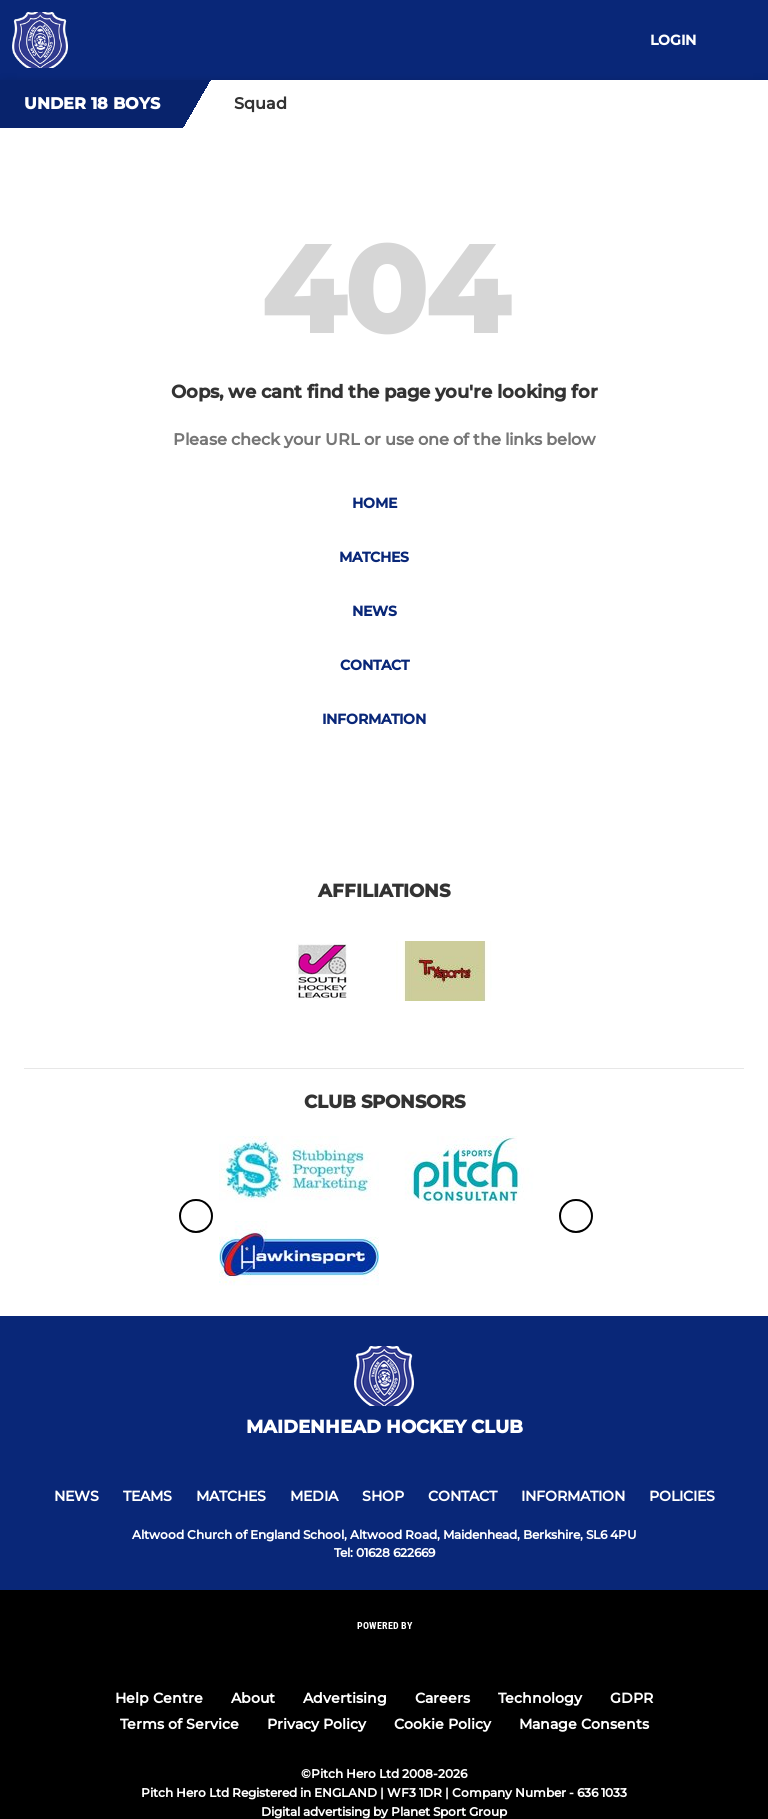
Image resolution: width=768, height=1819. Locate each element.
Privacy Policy (316, 1724)
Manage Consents (584, 1724)
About (253, 1698)
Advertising (345, 1698)
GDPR (631, 1698)
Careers (442, 1698)
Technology (540, 1698)
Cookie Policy (442, 1724)
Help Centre (159, 1698)
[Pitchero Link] (384, 1652)
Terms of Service (179, 1724)
